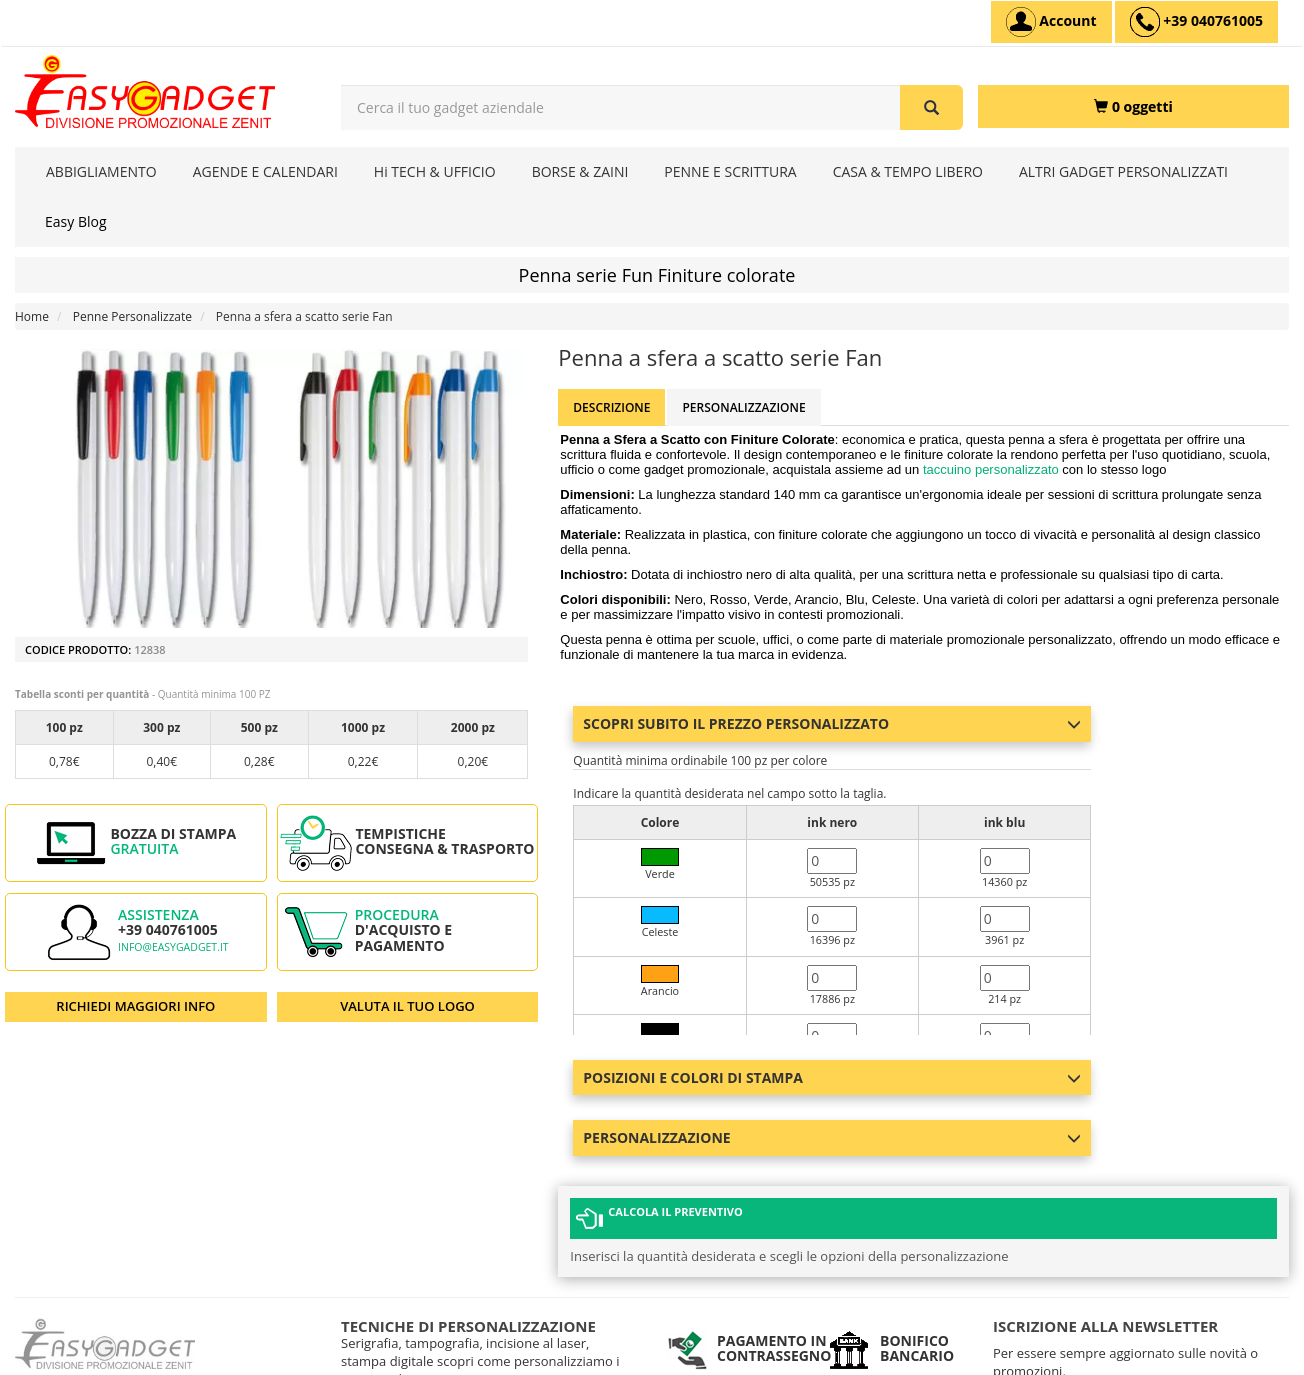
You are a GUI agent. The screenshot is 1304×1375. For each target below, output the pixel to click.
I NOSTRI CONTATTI (395, 1334)
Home (32, 316)
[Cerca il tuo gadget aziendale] (931, 107)
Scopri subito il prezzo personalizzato (832, 723)
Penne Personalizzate (132, 316)
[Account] (1051, 22)
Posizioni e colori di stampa (832, 1077)
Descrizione (611, 407)
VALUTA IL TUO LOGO (407, 1006)
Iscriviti (1057, 1313)
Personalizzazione (743, 407)
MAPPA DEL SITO (388, 1359)
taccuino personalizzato (992, 469)
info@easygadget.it (173, 947)
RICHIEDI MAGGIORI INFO (135, 1006)
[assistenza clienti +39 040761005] (1196, 22)
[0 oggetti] (1133, 106)
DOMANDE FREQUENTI (405, 1309)
